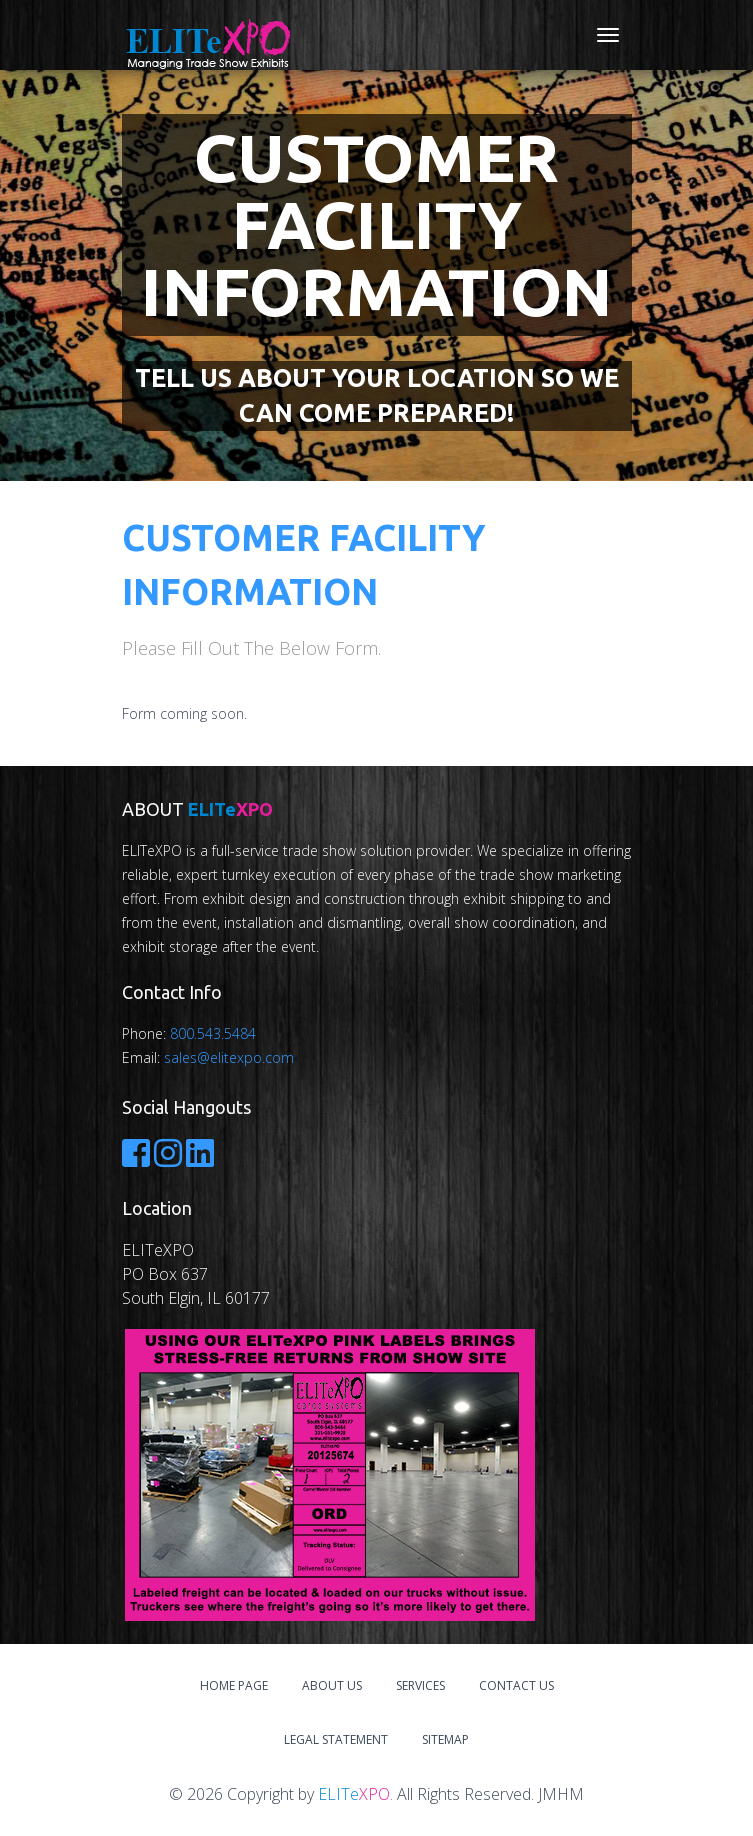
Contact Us (516, 1685)
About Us (332, 1685)
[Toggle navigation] (608, 35)
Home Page (234, 1685)
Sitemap (445, 1739)
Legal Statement (336, 1739)
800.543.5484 (213, 1033)
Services (420, 1685)
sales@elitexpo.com (229, 1057)
